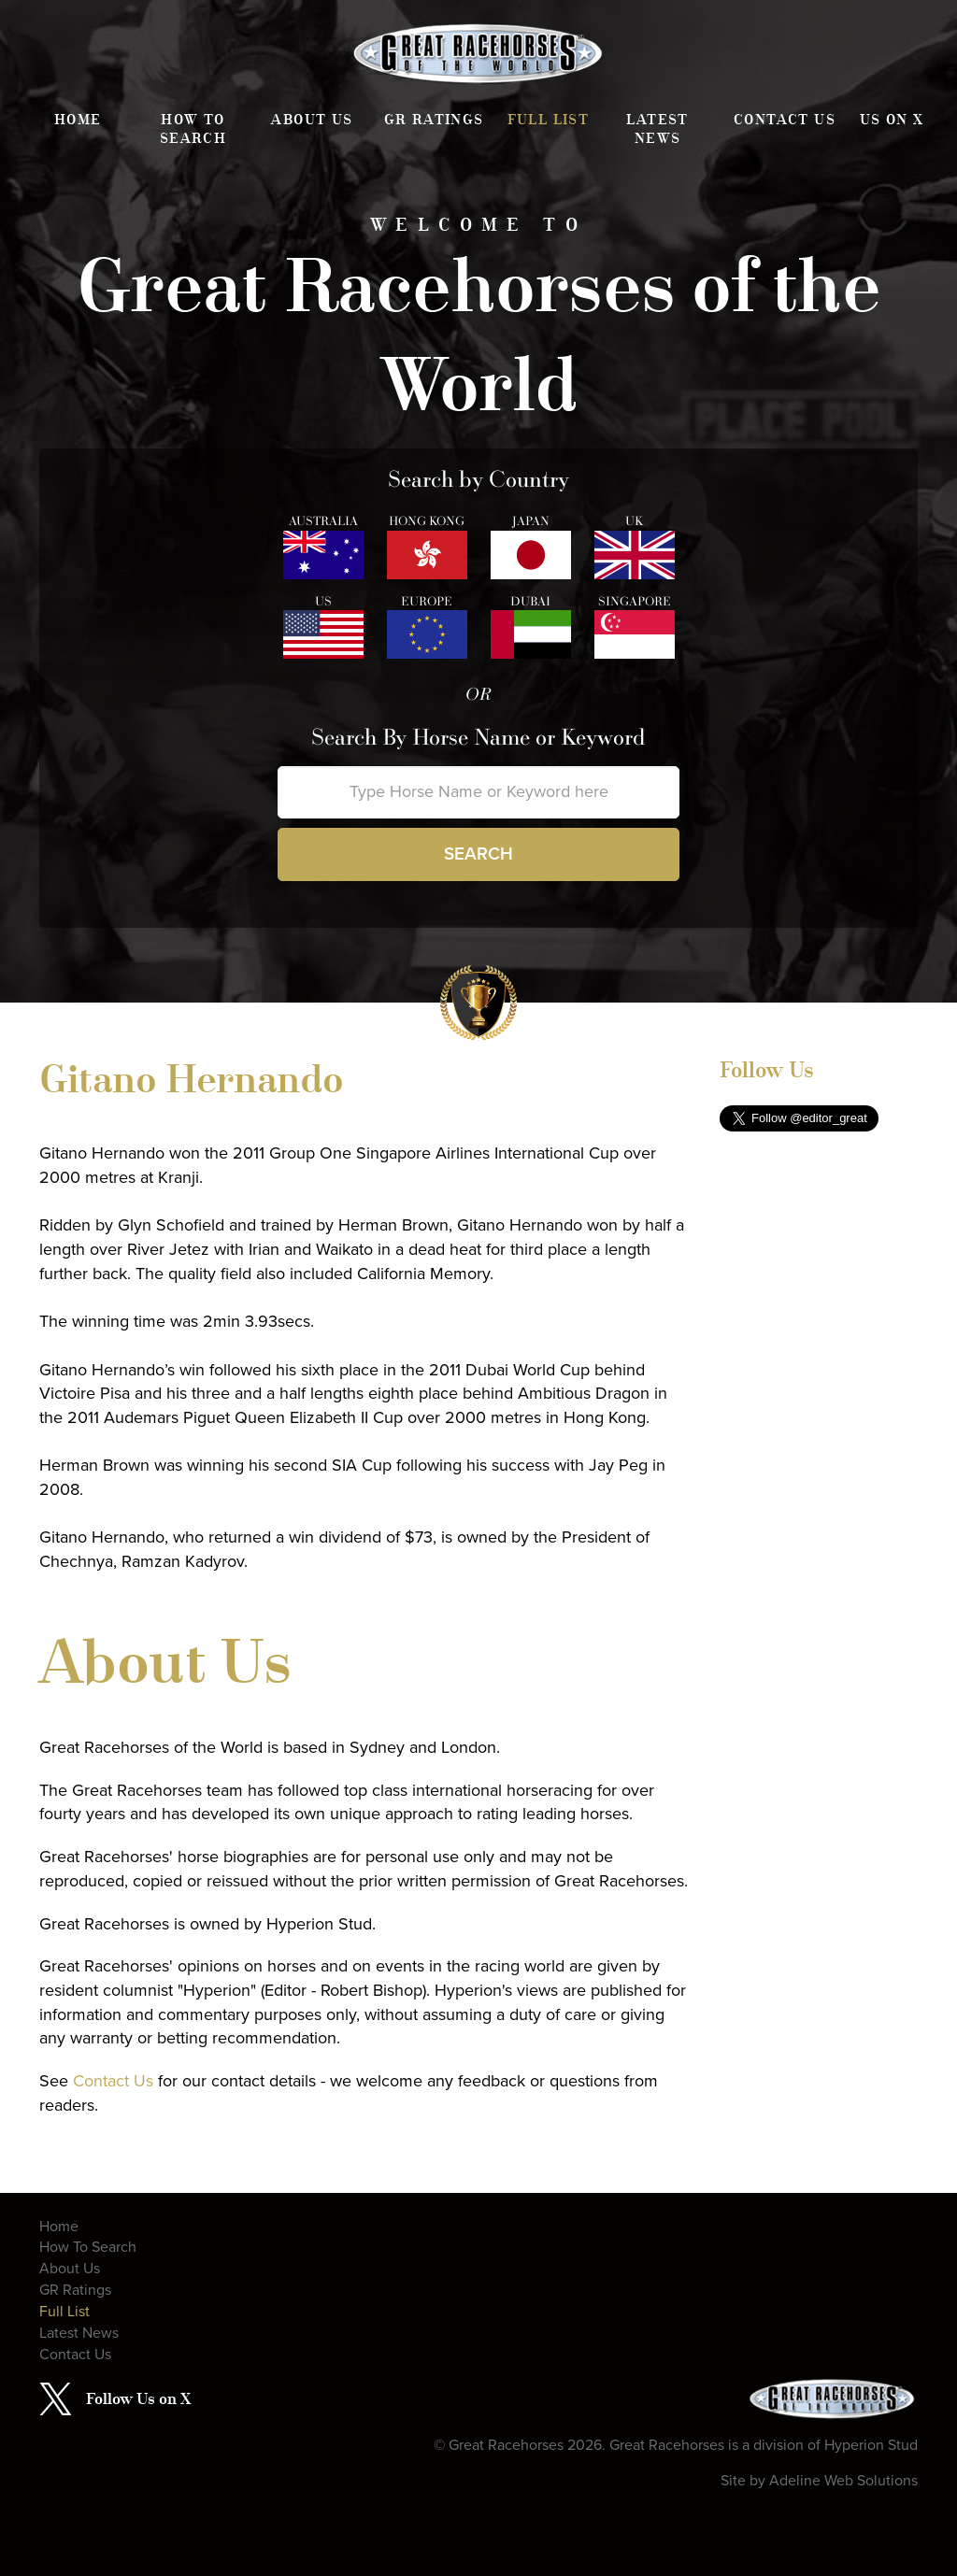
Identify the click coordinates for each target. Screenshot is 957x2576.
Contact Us (785, 119)
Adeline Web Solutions (843, 2480)
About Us (311, 119)
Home (78, 119)
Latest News (657, 129)
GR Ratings (434, 119)
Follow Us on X (138, 2398)
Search (478, 854)
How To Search (193, 129)
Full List (548, 119)
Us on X (892, 119)
